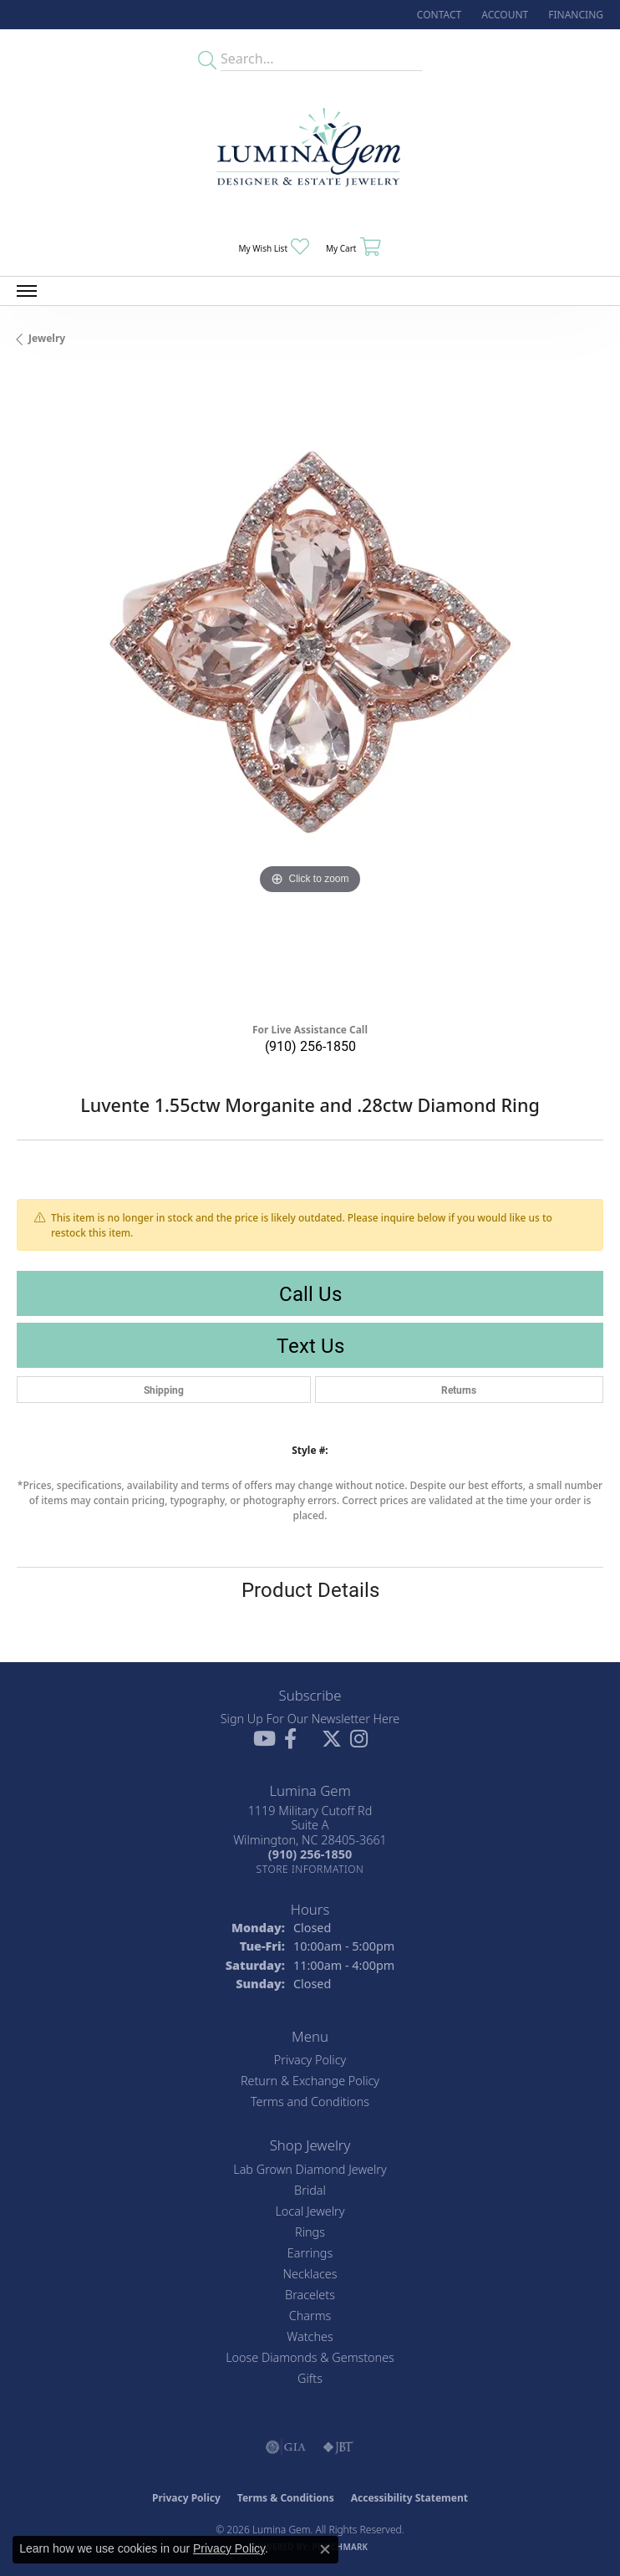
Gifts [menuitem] (310, 2378)
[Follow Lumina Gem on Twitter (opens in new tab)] (332, 1739)
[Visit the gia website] (286, 2447)
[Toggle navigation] (26, 291)
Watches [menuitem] (310, 2336)
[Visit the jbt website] (338, 2447)
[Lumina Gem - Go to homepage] (310, 152)
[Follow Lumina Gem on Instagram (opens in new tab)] (359, 1739)
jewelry (46, 338)
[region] (310, 690)
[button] (503, 14)
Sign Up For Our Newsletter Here (310, 1719)
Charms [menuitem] (310, 2316)
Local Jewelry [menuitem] (309, 2211)
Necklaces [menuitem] (310, 2274)
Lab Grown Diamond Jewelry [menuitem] (309, 2169)
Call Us (310, 1293)
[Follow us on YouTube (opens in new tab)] (264, 1739)
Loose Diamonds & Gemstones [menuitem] (310, 2357)
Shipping (164, 1389)
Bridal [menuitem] (310, 2190)
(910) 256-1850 (310, 1045)
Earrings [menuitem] (310, 2253)
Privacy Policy (310, 2060)
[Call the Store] (310, 1854)
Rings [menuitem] (310, 2232)
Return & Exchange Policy (310, 2081)
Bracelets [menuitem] (310, 2295)
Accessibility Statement (409, 2498)
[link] (437, 14)
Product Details (310, 1589)
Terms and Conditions (310, 2101)
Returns (458, 1389)
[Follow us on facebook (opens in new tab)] (290, 1739)
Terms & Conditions (285, 2498)
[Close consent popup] (325, 2549)
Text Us (310, 1345)
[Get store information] (310, 1869)
